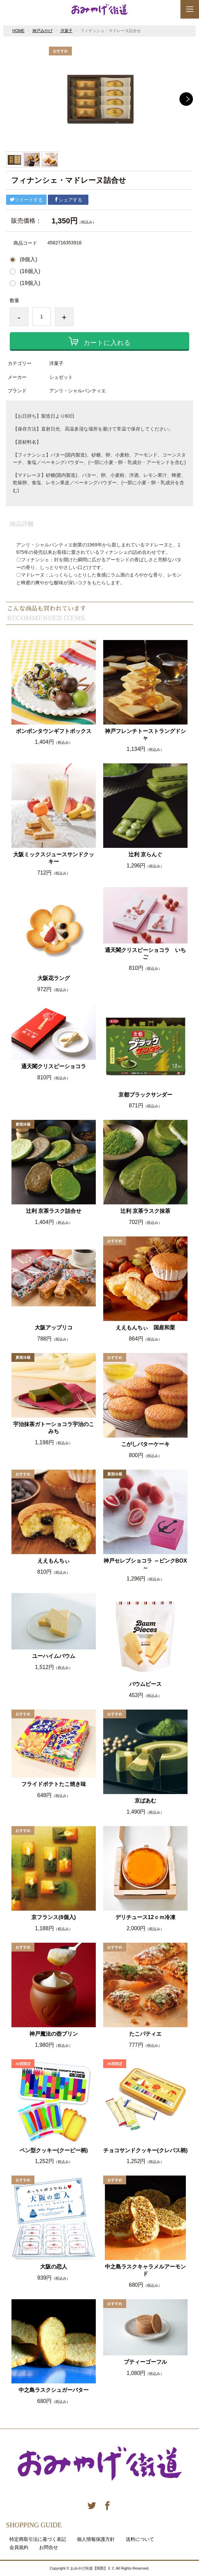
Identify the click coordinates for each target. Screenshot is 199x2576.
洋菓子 (66, 30)
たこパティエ (145, 2034)
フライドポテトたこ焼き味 (53, 1784)
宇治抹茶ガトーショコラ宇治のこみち (53, 1427)
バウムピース (145, 1684)
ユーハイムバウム (53, 1656)
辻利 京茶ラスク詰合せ (53, 1211)
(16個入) (30, 271)
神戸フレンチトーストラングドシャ (145, 734)
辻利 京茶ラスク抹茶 (145, 1211)
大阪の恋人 (53, 2267)
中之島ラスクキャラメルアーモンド (145, 2270)
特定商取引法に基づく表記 (37, 2539)
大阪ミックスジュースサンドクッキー (53, 858)
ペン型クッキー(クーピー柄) (54, 2150)
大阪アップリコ (54, 1327)
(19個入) (30, 283)
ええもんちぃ (53, 1561)
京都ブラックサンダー (145, 1095)
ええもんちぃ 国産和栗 (145, 1327)
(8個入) (28, 259)
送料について (140, 2539)
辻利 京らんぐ (145, 854)
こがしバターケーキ (145, 1444)
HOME (18, 30)
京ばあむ (145, 1801)
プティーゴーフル (145, 2362)
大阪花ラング (53, 978)
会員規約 (18, 2547)
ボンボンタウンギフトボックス (53, 731)
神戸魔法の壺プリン (53, 2034)
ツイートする (26, 199)
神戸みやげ (42, 30)
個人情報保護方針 (96, 2539)
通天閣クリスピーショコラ (53, 1066)
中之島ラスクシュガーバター (54, 2390)
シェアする (68, 199)
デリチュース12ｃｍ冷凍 (145, 1917)
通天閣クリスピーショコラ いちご (145, 953)
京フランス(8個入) (53, 1917)
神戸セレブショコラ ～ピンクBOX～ (145, 1564)
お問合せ (48, 2547)
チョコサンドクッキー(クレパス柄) (145, 2150)
